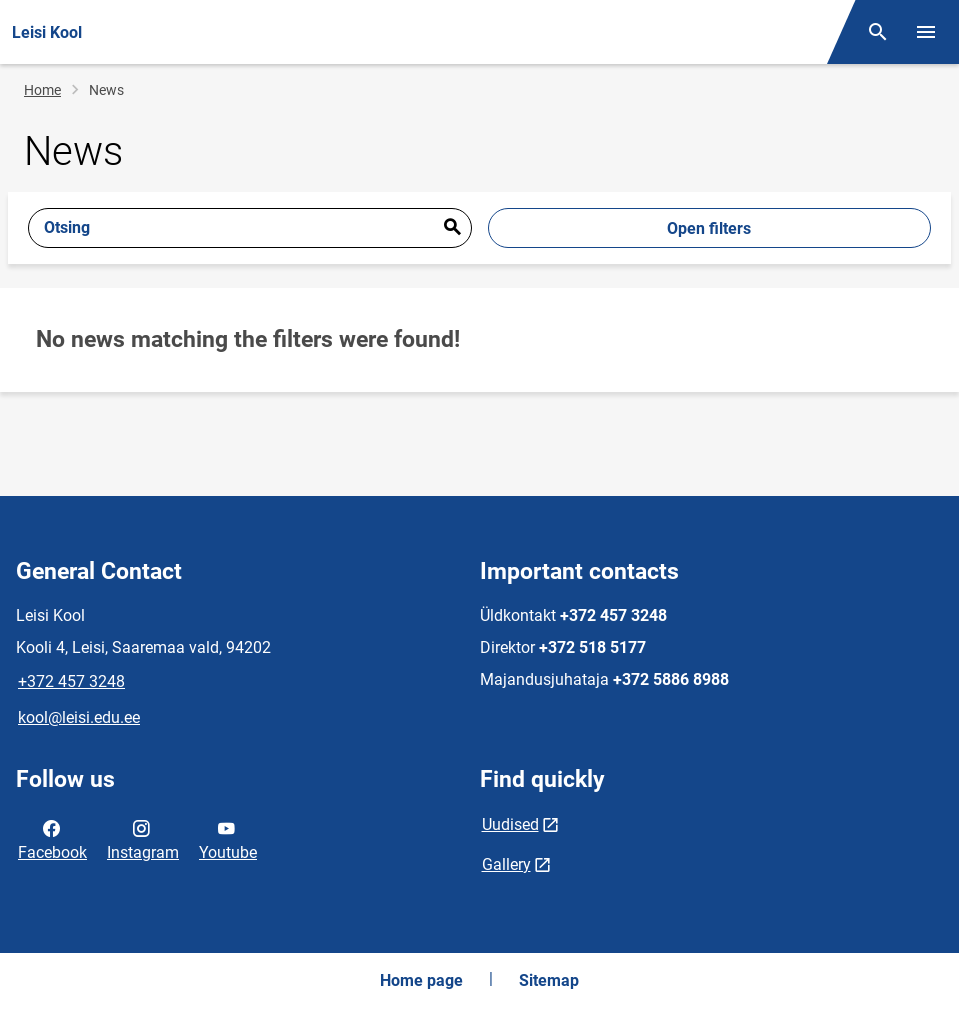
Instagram (143, 839)
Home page (421, 980)
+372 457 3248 (71, 681)
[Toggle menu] (926, 32)
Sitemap (549, 980)
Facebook (52, 839)
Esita (452, 228)
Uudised (510, 824)
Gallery (506, 864)
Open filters (709, 228)
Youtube (228, 839)
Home (42, 90)
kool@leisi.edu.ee (79, 717)
